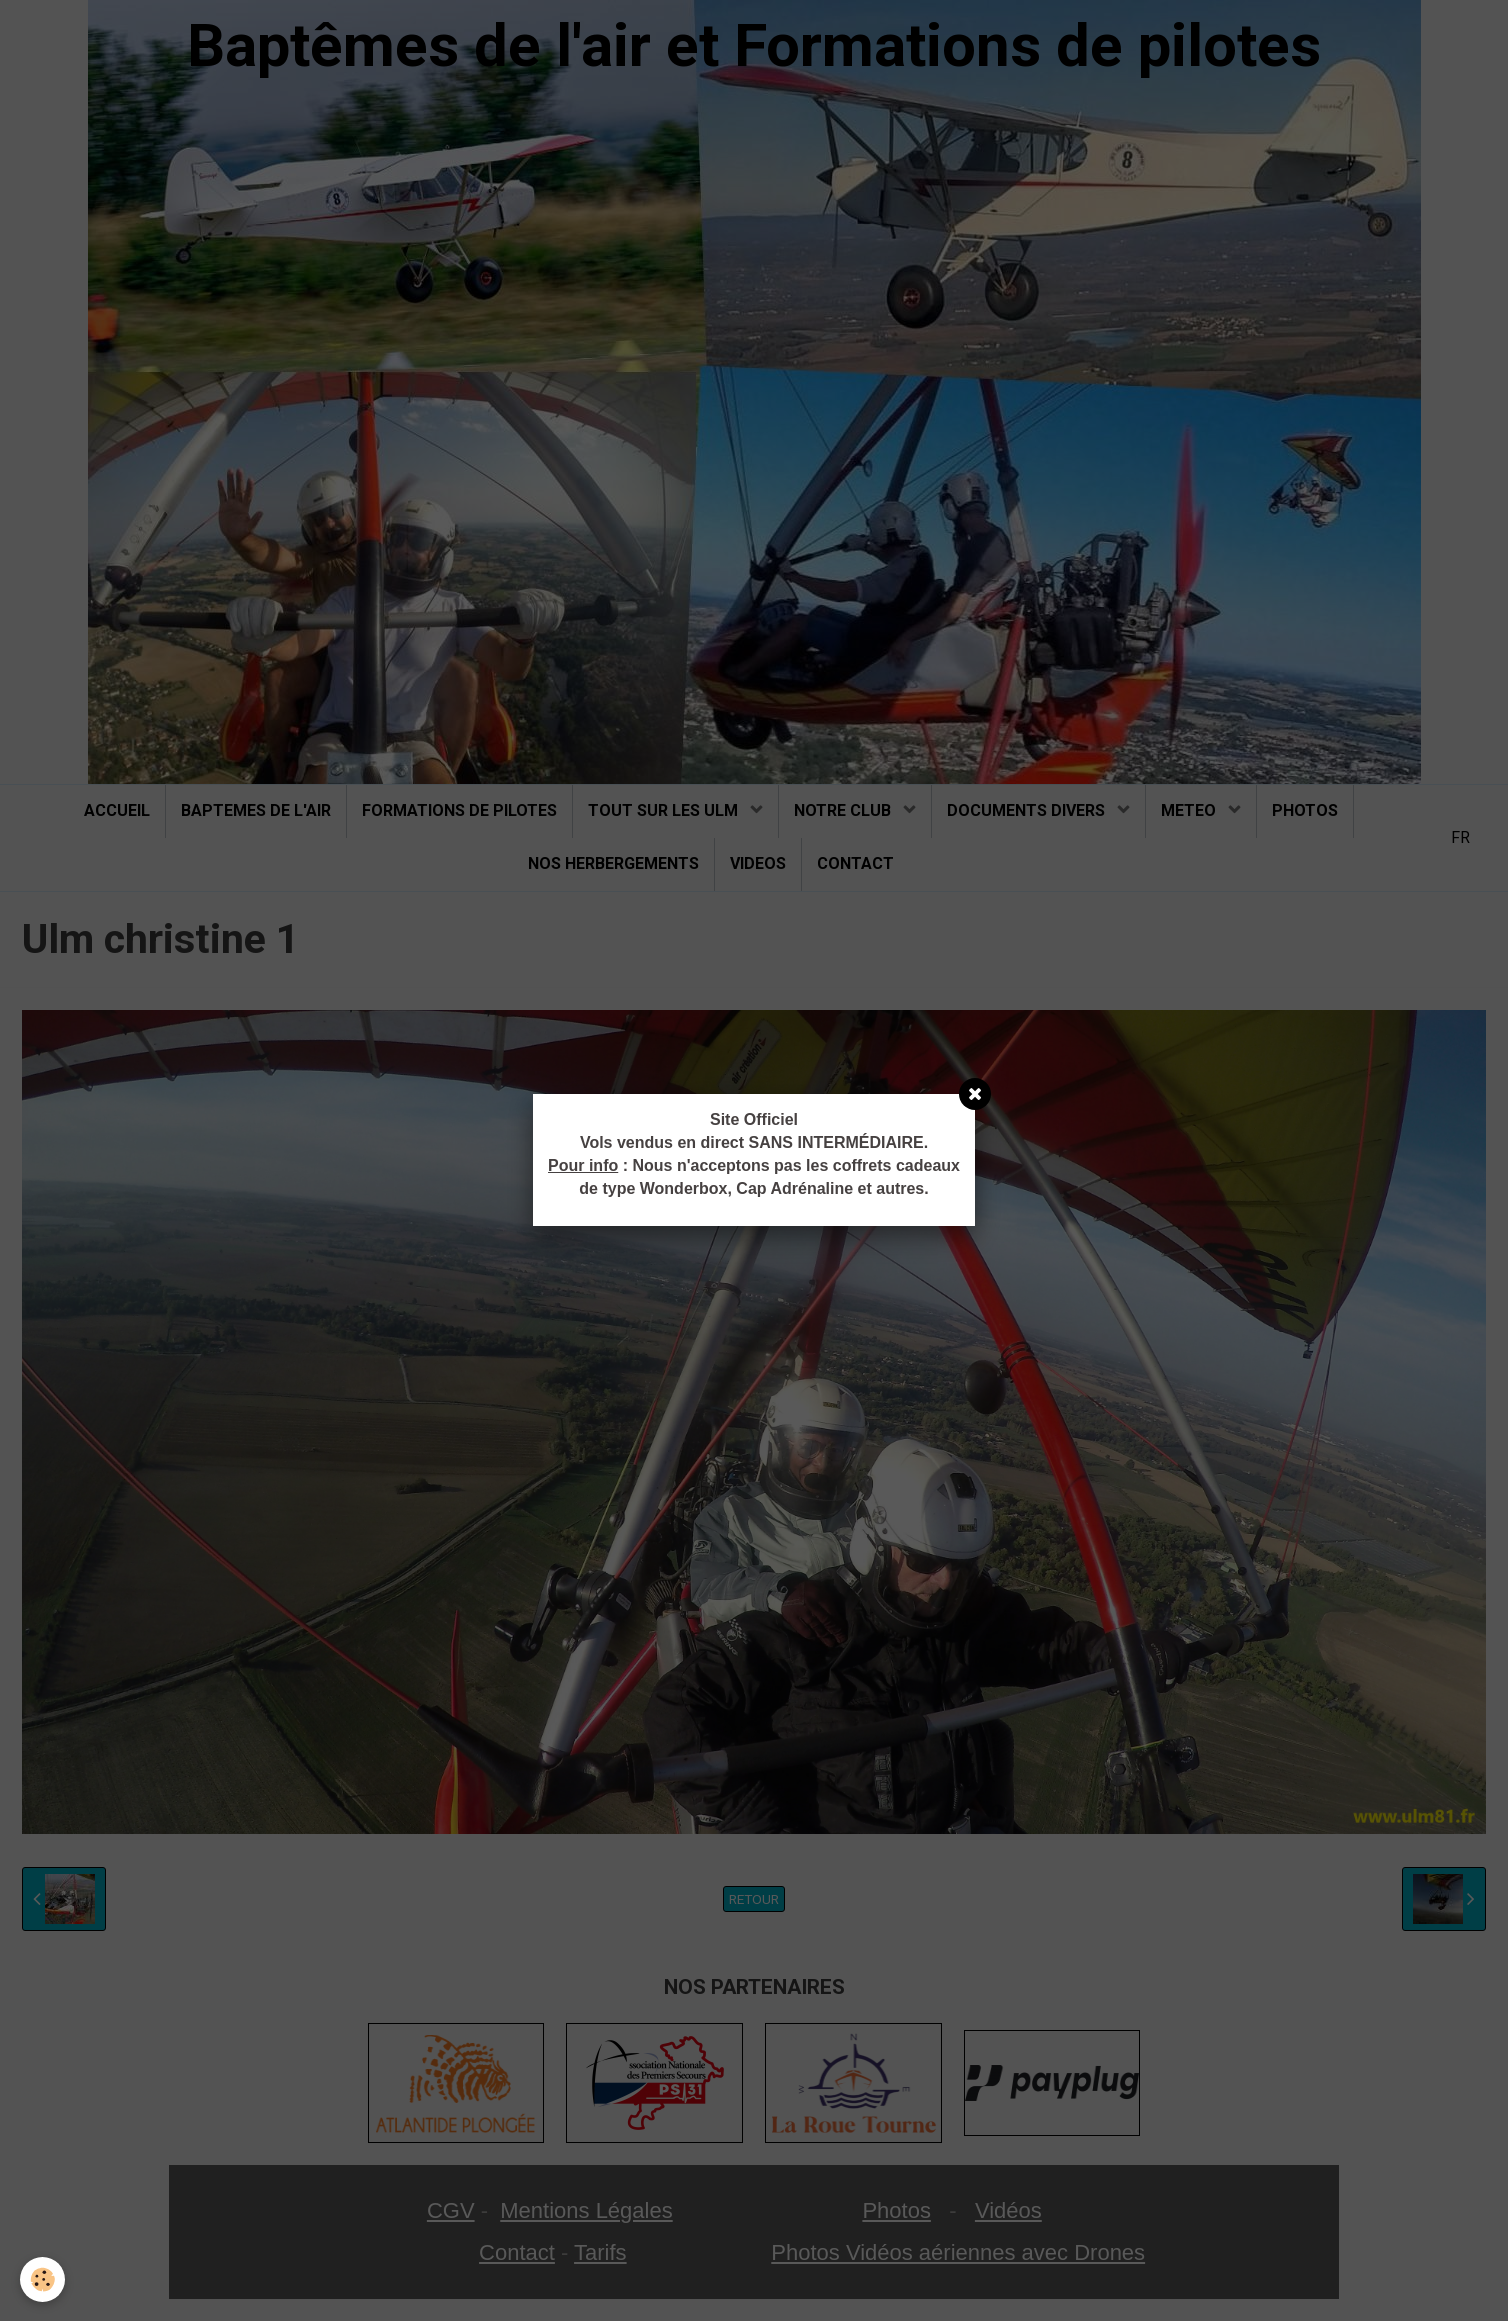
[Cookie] (42, 2279)
